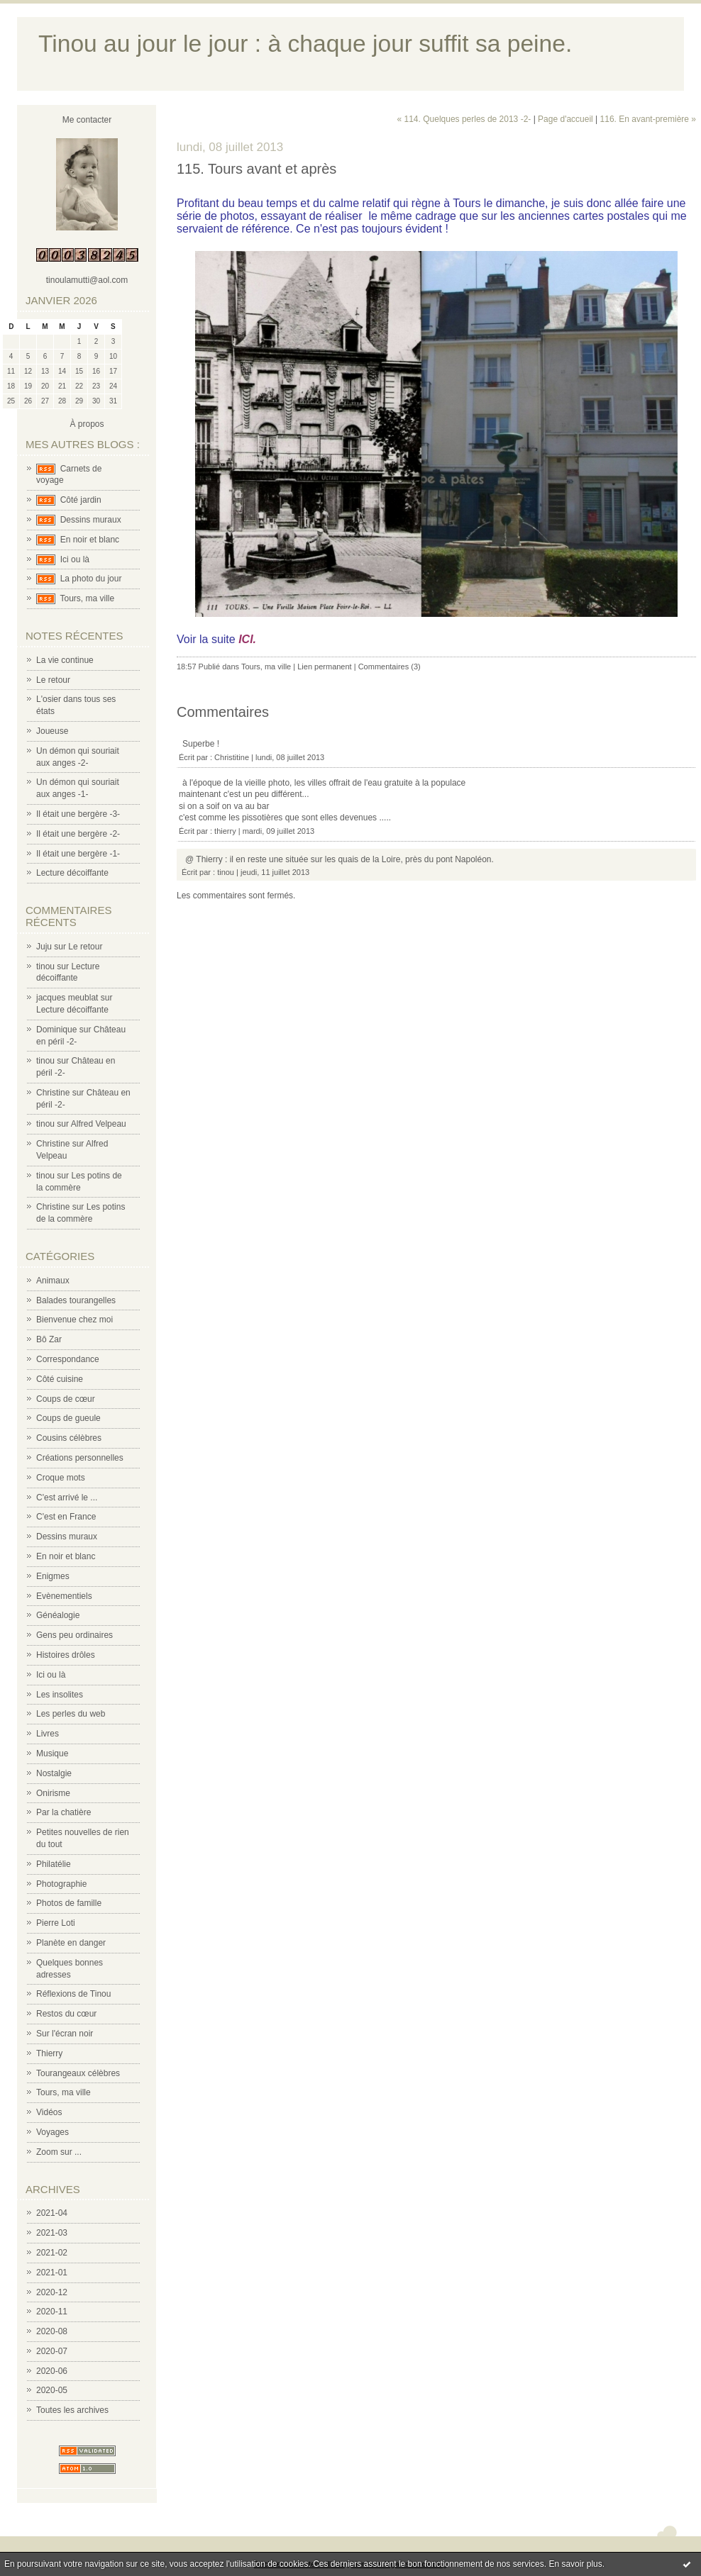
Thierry (49, 2053)
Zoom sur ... (59, 2152)
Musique (52, 1753)
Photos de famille (68, 1903)
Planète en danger (71, 1943)
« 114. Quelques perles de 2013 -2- (464, 119)
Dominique (56, 1030)
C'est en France (66, 1517)
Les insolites (59, 1695)
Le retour (53, 680)
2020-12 (51, 2292)
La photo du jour (91, 579)
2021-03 (51, 2233)
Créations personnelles (79, 1458)
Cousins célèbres (68, 1438)
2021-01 (51, 2272)
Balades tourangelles (76, 1300)
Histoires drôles (65, 1655)
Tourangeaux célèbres (78, 2073)
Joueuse (52, 731)
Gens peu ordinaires (74, 1635)
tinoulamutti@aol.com (87, 280)
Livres (47, 1734)
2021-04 (51, 2213)
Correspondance (67, 1359)
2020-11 (51, 2311)
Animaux (53, 1281)
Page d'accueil (565, 119)
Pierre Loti (55, 1923)
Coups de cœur (65, 1399)
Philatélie (53, 1864)
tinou (45, 966)
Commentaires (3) (389, 666)
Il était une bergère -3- (78, 814)
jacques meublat (67, 998)
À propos (87, 424)
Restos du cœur (66, 2014)
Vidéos (49, 2112)
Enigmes (53, 1576)
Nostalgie (54, 1773)
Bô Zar (49, 1339)
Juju (44, 947)
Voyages (52, 2132)
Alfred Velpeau (98, 1124)
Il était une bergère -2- (78, 834)
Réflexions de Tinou (73, 1994)
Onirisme (53, 1793)
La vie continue (65, 660)
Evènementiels (64, 1596)
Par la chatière (63, 1812)
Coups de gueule (68, 1418)
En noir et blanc (89, 540)
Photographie (61, 1884)
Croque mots (60, 1478)
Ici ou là (74, 559)
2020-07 (51, 2351)
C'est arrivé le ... (66, 1497)
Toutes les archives (72, 2410)
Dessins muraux (90, 520)
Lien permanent (324, 666)
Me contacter (86, 120)
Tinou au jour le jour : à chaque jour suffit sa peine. (305, 43)
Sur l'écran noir (64, 2034)
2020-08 (51, 2331)
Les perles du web (70, 1714)
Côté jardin (80, 500)
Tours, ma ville (87, 598)
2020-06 (51, 2371)
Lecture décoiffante (72, 873)
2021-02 (51, 2253)
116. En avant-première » (648, 119)
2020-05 (51, 2390)
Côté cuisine (59, 1379)
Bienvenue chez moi (74, 1320)
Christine (53, 1093)
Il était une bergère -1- (78, 854)
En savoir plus (575, 2564)
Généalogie (57, 1615)
